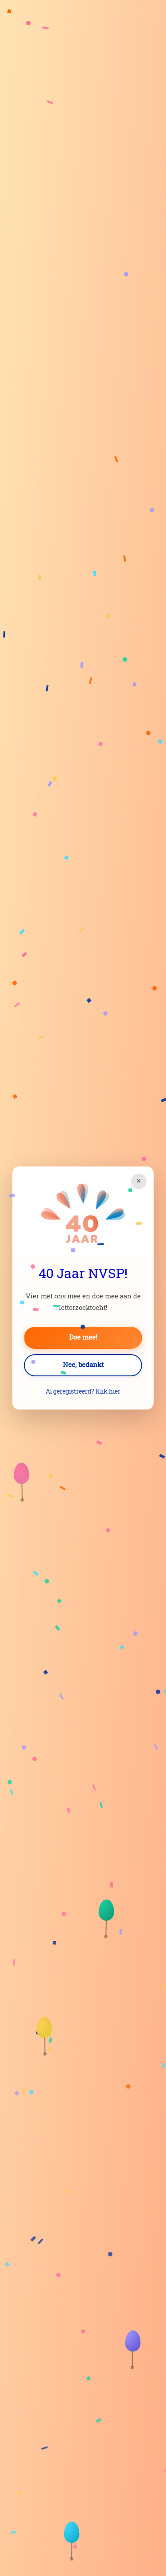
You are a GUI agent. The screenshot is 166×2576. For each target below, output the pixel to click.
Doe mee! (83, 1337)
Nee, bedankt (83, 1365)
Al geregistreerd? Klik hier (83, 1392)
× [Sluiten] (138, 1181)
